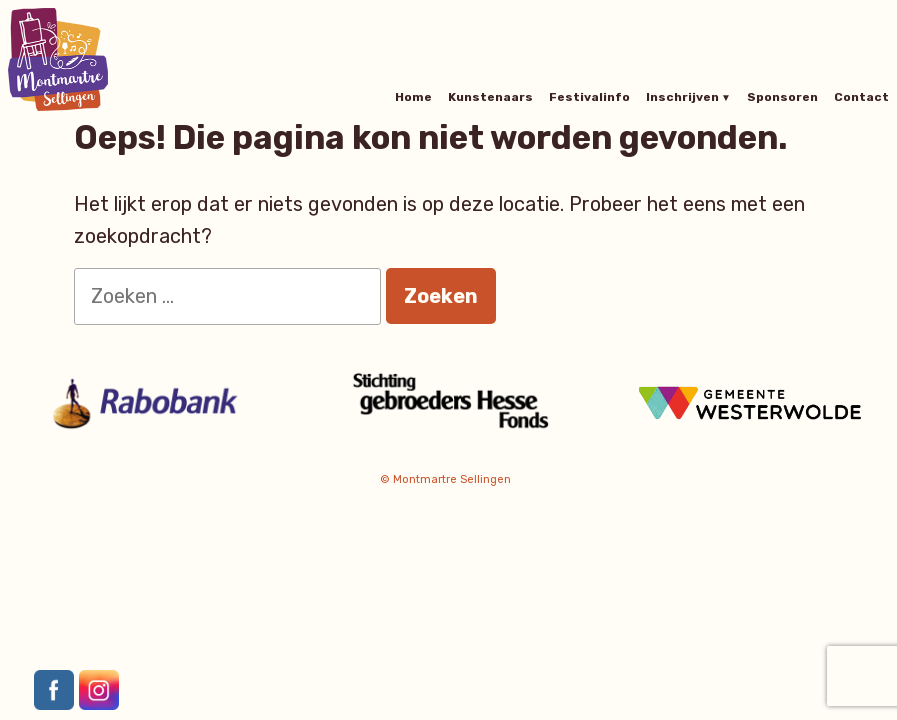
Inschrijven (682, 97)
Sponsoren (782, 97)
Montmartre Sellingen (452, 479)
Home (413, 97)
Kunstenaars (490, 97)
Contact (861, 97)
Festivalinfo (589, 97)
